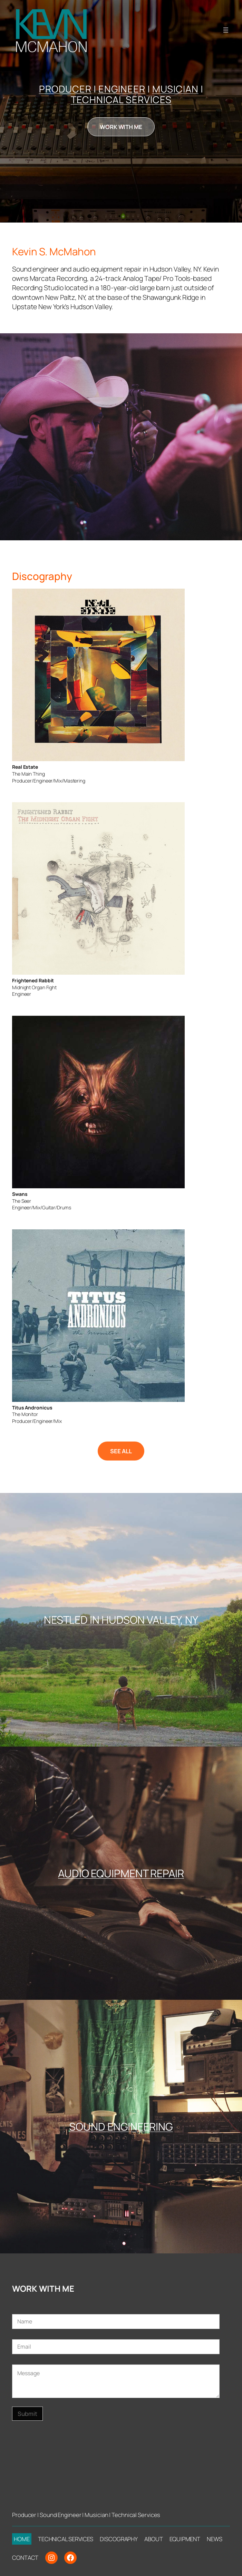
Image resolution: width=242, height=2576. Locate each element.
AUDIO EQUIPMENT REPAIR (121, 1873)
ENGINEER (121, 88)
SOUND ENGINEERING (121, 2126)
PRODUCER (65, 88)
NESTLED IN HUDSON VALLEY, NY (121, 1619)
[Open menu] (226, 30)
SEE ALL (121, 1451)
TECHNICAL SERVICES (121, 99)
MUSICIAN (175, 88)
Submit (27, 2414)
